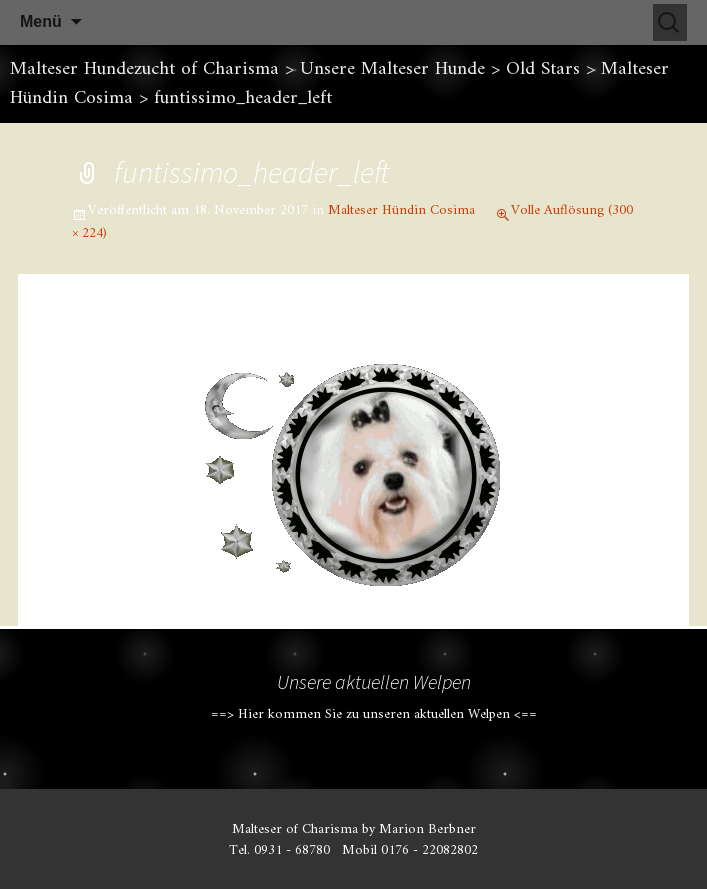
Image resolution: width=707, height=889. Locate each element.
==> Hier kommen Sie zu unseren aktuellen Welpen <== (374, 714)
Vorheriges (113, 337)
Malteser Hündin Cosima (401, 210)
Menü (41, 21)
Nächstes (602, 337)
